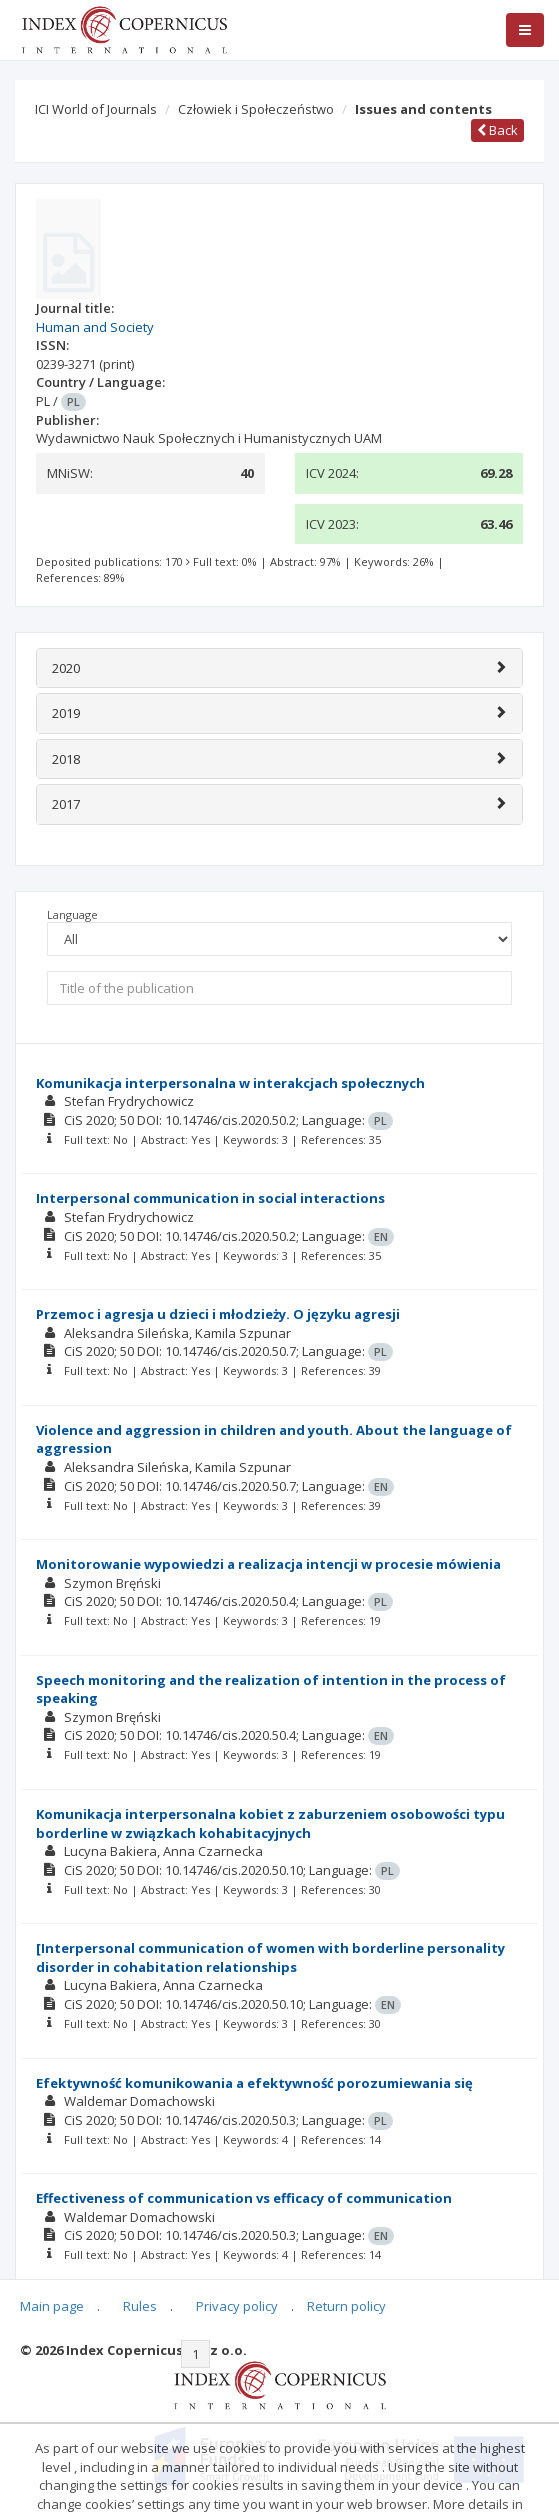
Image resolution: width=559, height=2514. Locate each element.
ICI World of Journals (96, 109)
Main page (52, 2306)
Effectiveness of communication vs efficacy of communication (244, 2198)
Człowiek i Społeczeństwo (256, 109)
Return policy (346, 2306)
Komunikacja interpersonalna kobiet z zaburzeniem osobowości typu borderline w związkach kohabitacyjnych (270, 1823)
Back (497, 130)
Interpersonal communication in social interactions (210, 1198)
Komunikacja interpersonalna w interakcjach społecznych (230, 1083)
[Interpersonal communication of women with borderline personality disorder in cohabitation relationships (270, 1957)
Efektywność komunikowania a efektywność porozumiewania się (254, 2083)
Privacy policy (237, 2306)
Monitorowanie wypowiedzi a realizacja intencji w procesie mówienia (268, 1564)
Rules (140, 2306)
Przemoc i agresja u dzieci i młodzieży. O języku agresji (218, 1314)
